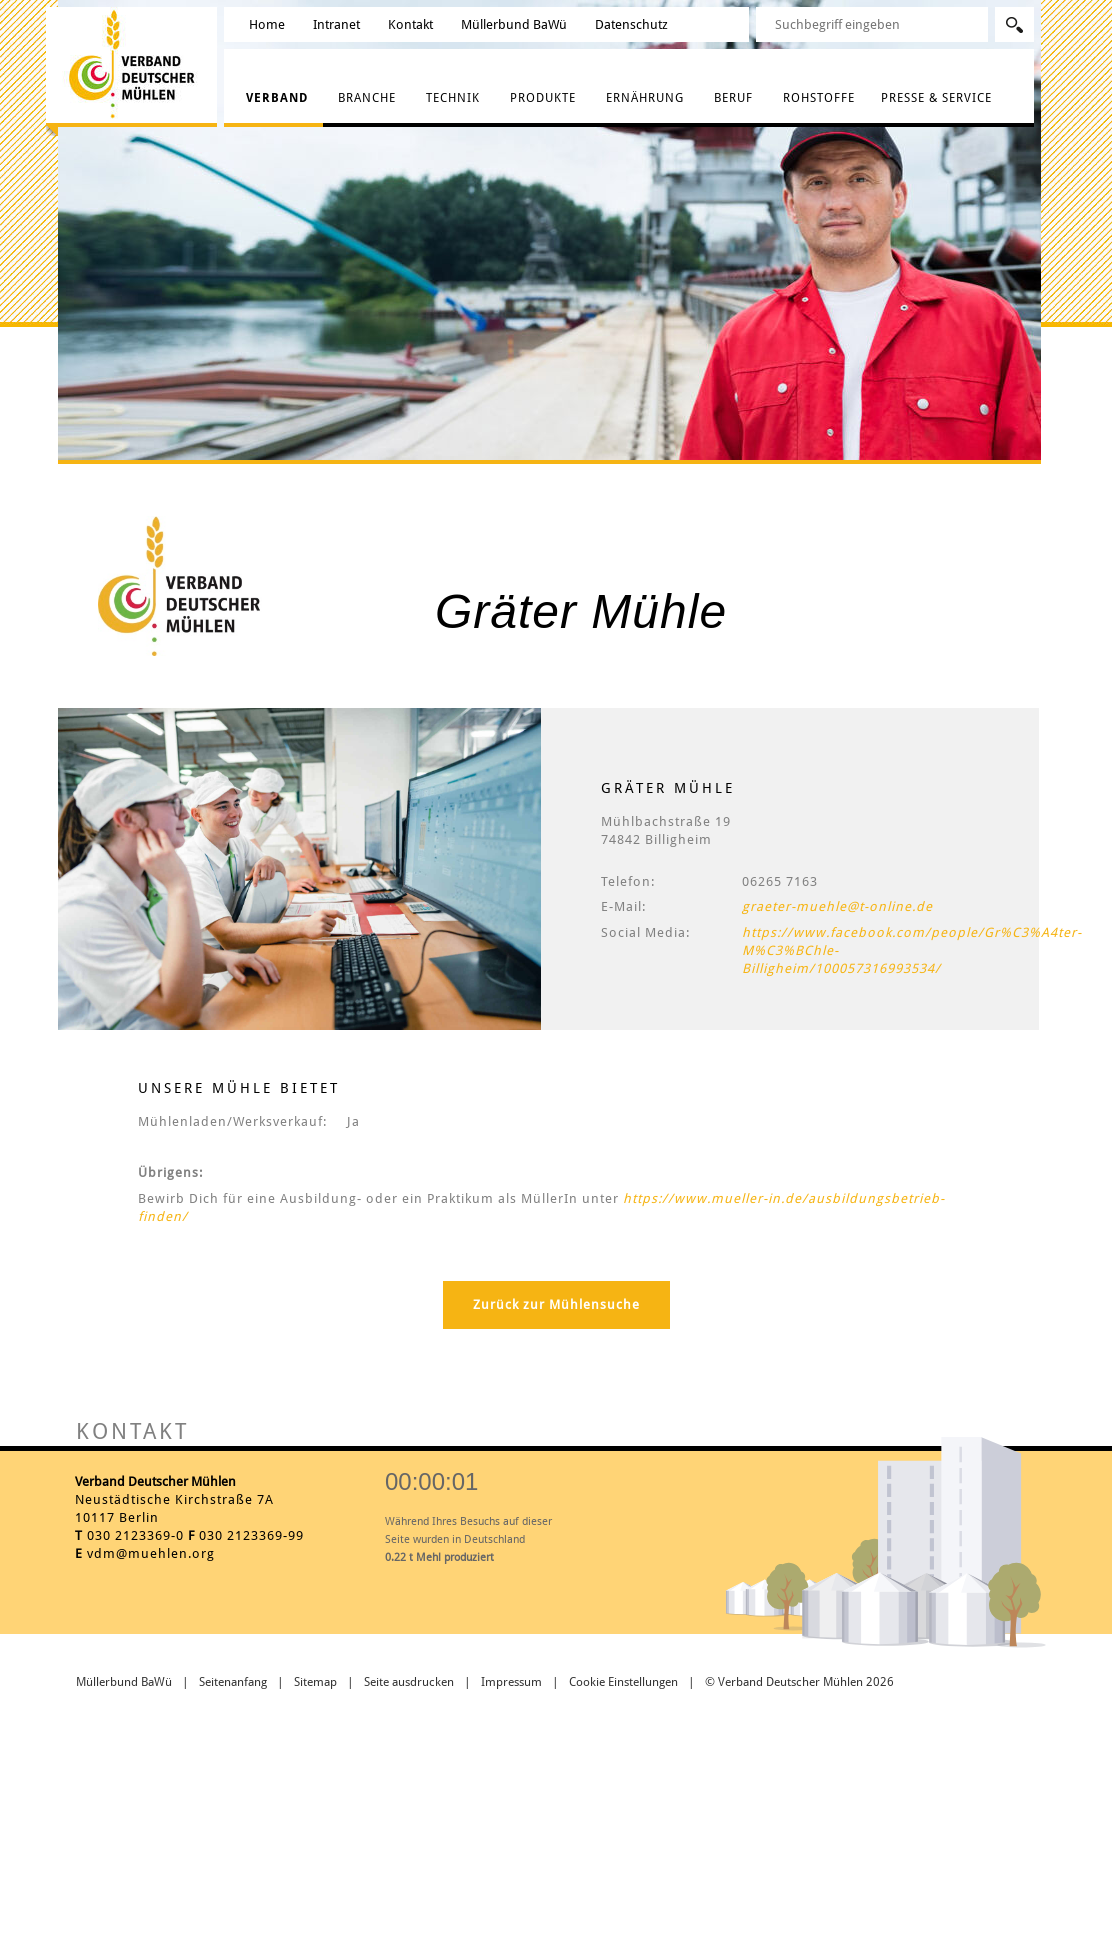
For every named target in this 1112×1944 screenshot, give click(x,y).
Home (267, 24)
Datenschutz (631, 24)
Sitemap (315, 1682)
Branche (367, 98)
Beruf (733, 98)
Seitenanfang (233, 1682)
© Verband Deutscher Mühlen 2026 (799, 1682)
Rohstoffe (819, 98)
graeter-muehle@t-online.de (837, 906)
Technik (453, 98)
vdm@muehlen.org (151, 1553)
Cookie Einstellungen (623, 1682)
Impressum (511, 1682)
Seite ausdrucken (409, 1682)
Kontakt (410, 24)
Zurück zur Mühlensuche (556, 1304)
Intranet (336, 24)
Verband (277, 98)
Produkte (543, 98)
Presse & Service (936, 98)
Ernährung (645, 98)
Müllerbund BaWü (514, 24)
